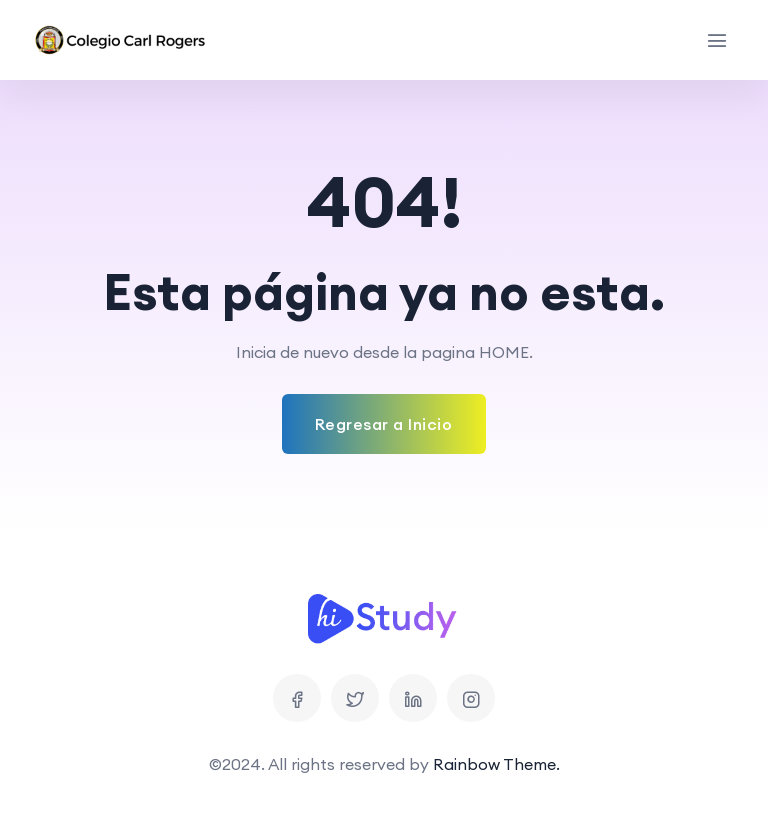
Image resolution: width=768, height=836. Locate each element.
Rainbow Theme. (496, 764)
